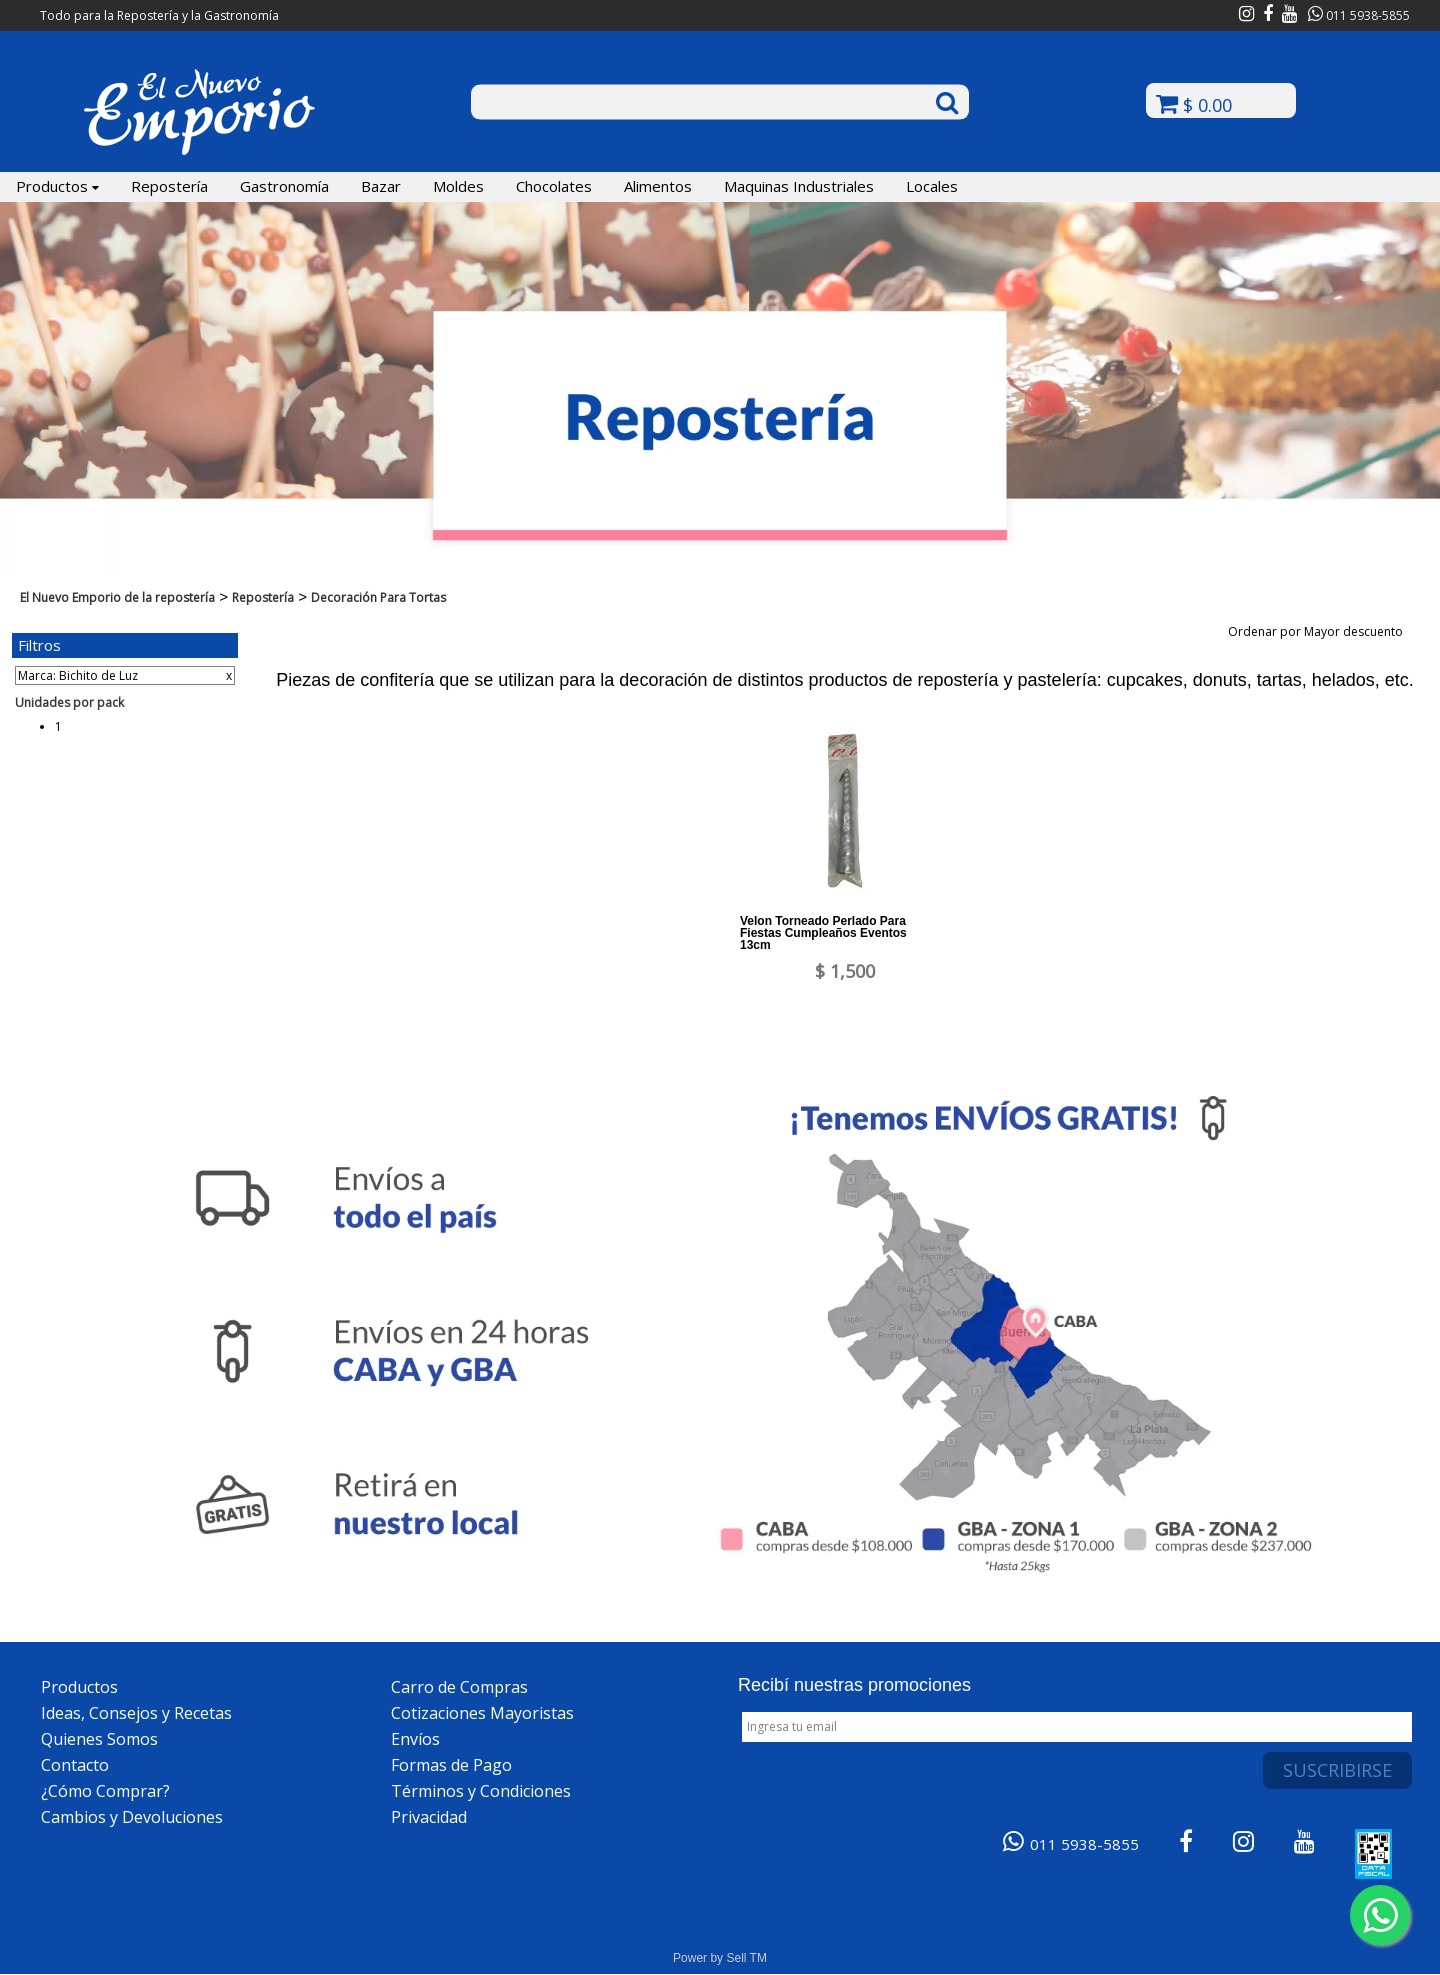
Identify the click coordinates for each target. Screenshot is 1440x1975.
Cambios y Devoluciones (132, 1817)
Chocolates (554, 186)
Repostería (169, 186)
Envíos (415, 1739)
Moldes (458, 186)
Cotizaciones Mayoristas (482, 1713)
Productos (57, 186)
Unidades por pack (69, 702)
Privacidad (429, 1817)
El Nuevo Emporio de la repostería (117, 597)
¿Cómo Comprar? (105, 1791)
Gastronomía (284, 186)
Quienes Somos (99, 1739)
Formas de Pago (451, 1765)
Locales (932, 186)
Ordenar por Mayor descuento (1322, 631)
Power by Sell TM (720, 1958)
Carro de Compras (459, 1687)
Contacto (75, 1765)
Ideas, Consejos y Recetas (136, 1713)
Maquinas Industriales (799, 186)
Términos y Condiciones (481, 1791)
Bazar (381, 186)
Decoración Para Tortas (378, 597)
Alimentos (658, 186)
